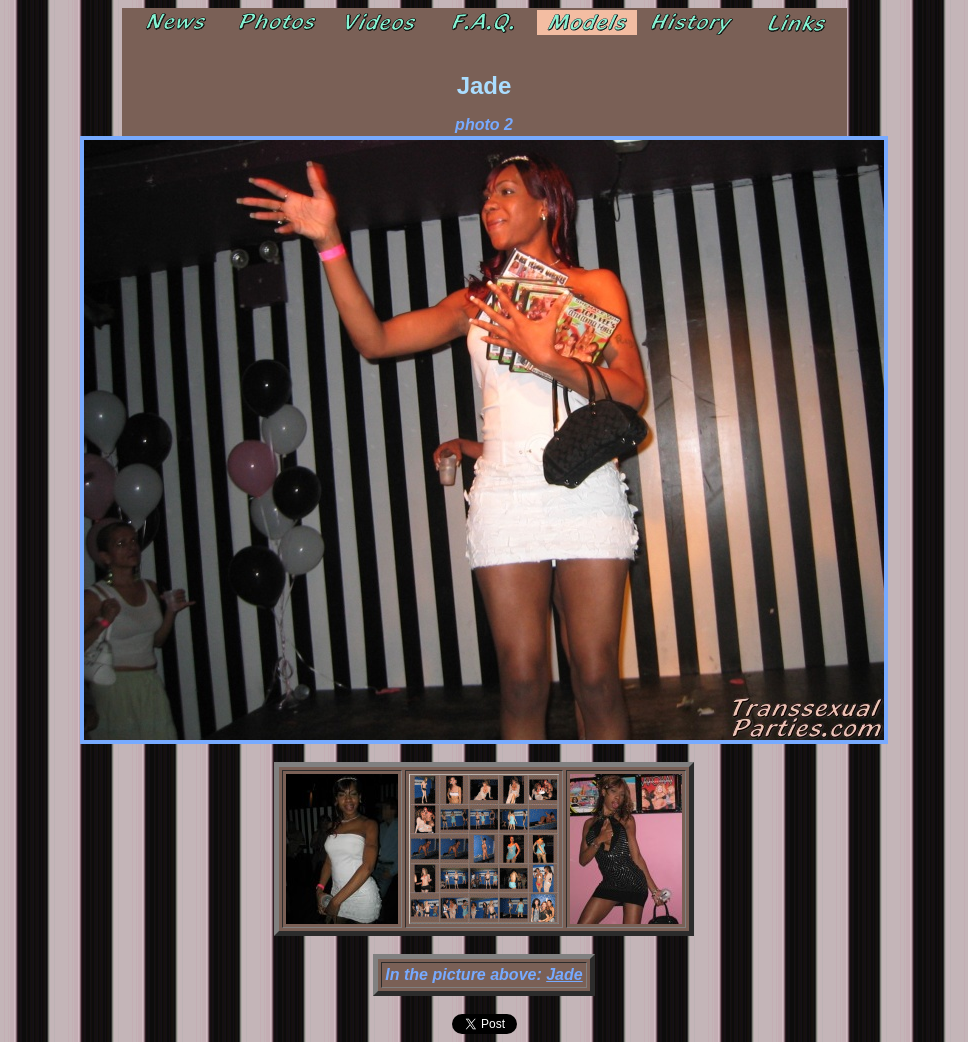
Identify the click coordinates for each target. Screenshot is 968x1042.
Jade (564, 974)
